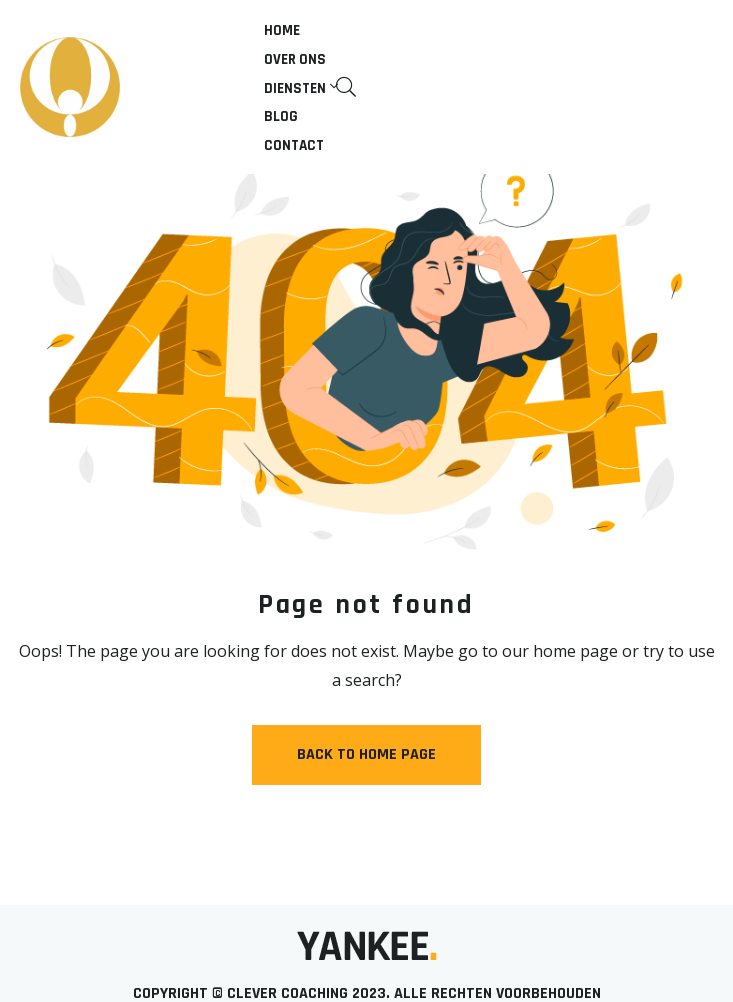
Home (282, 30)
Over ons (295, 59)
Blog (281, 116)
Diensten (295, 88)
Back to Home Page (366, 754)
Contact (294, 145)
